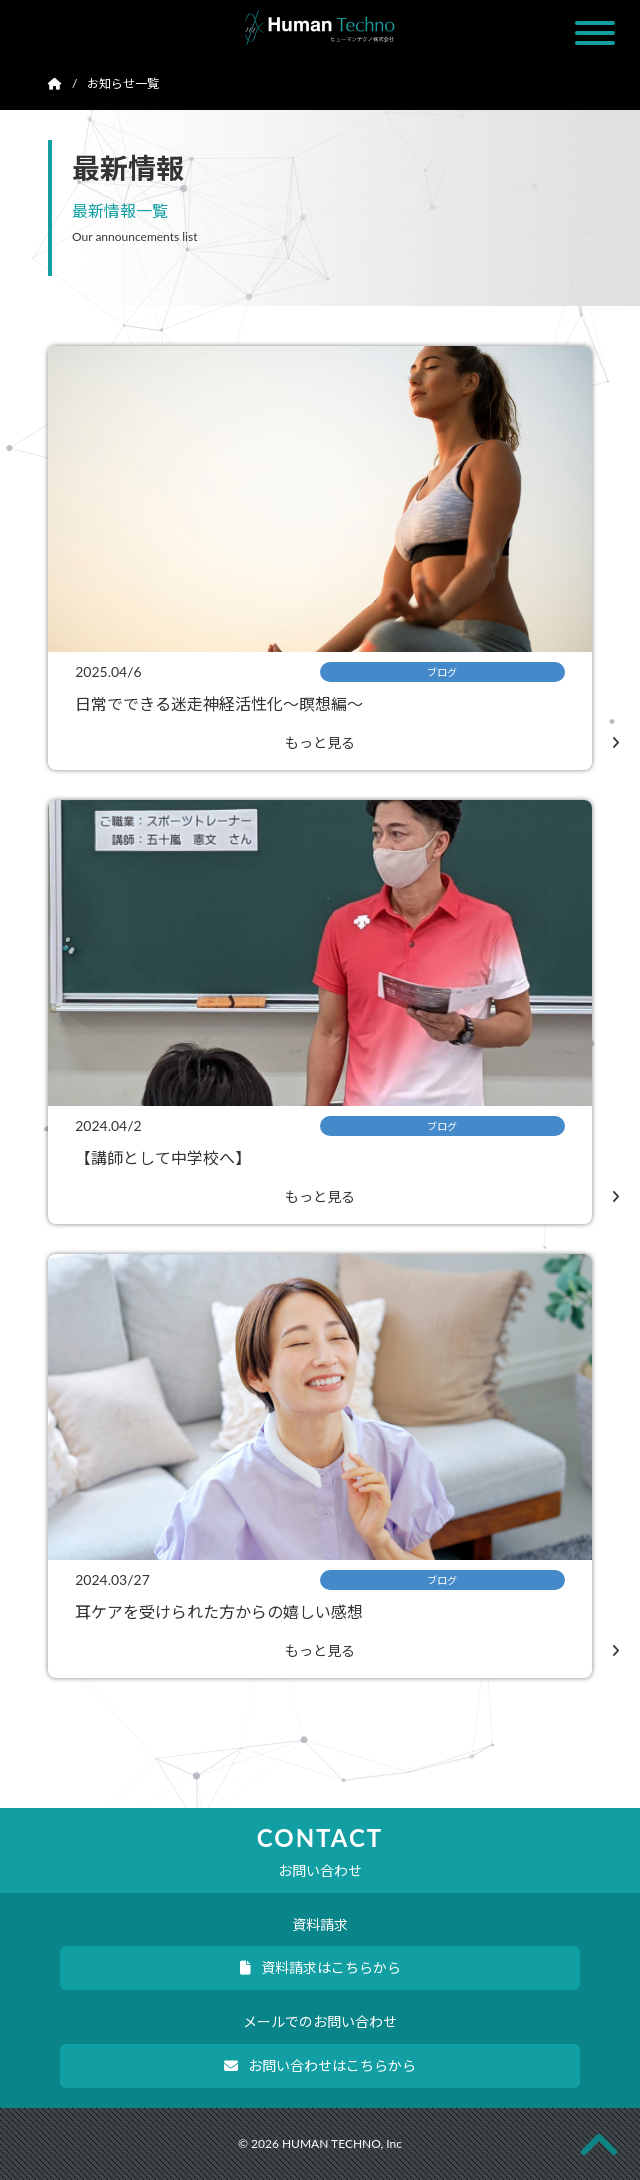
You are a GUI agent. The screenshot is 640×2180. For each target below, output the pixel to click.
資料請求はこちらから (320, 1967)
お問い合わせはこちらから (320, 2065)
